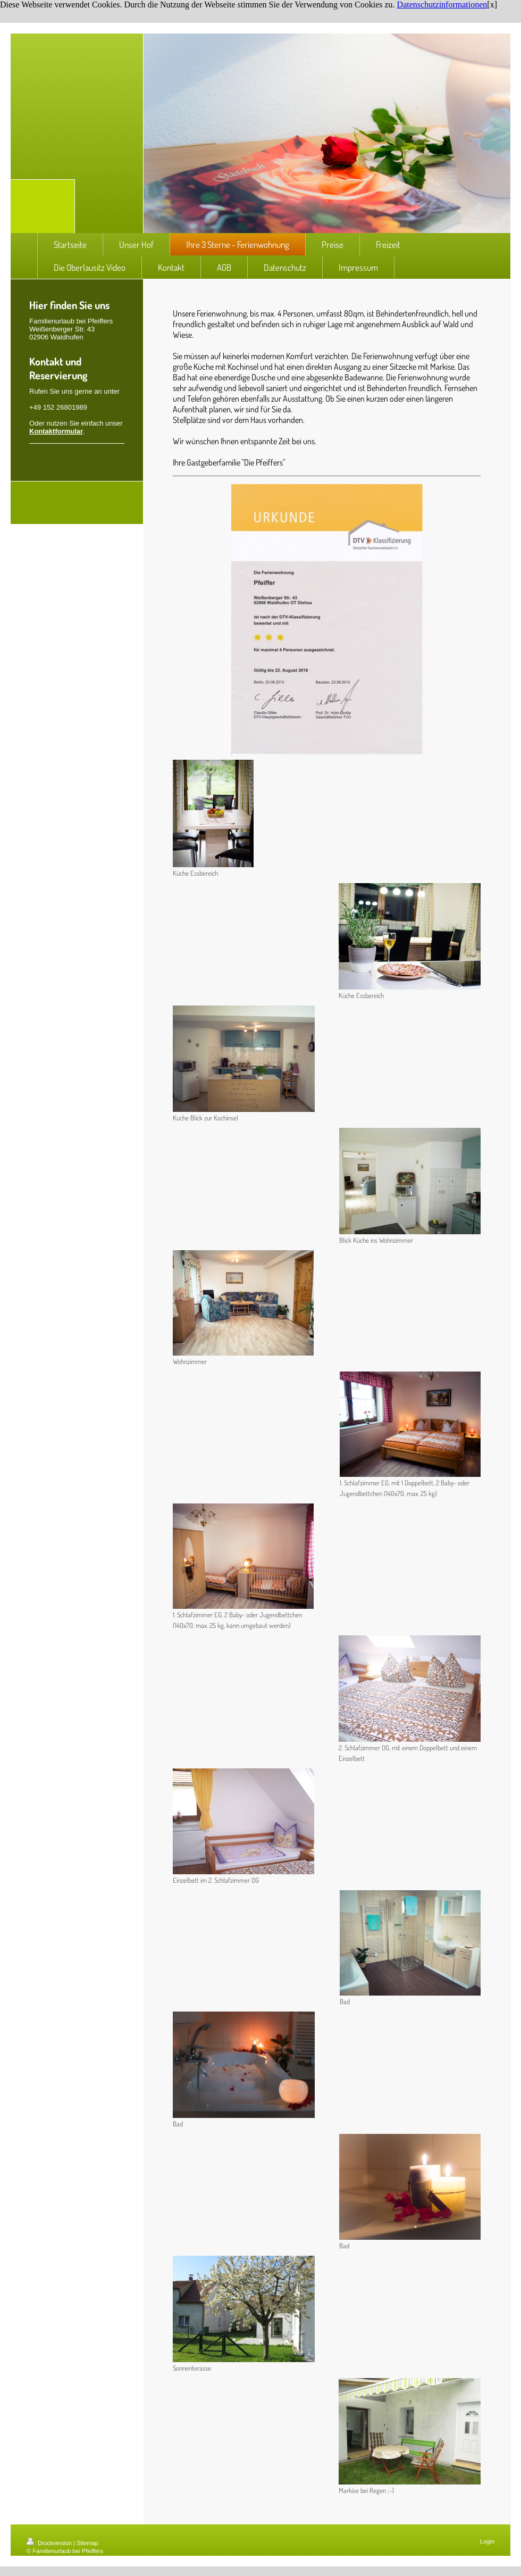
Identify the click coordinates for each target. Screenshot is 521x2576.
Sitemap (87, 2543)
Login (487, 2541)
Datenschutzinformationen (442, 4)
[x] (492, 4)
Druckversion (50, 2543)
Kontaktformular (56, 431)
